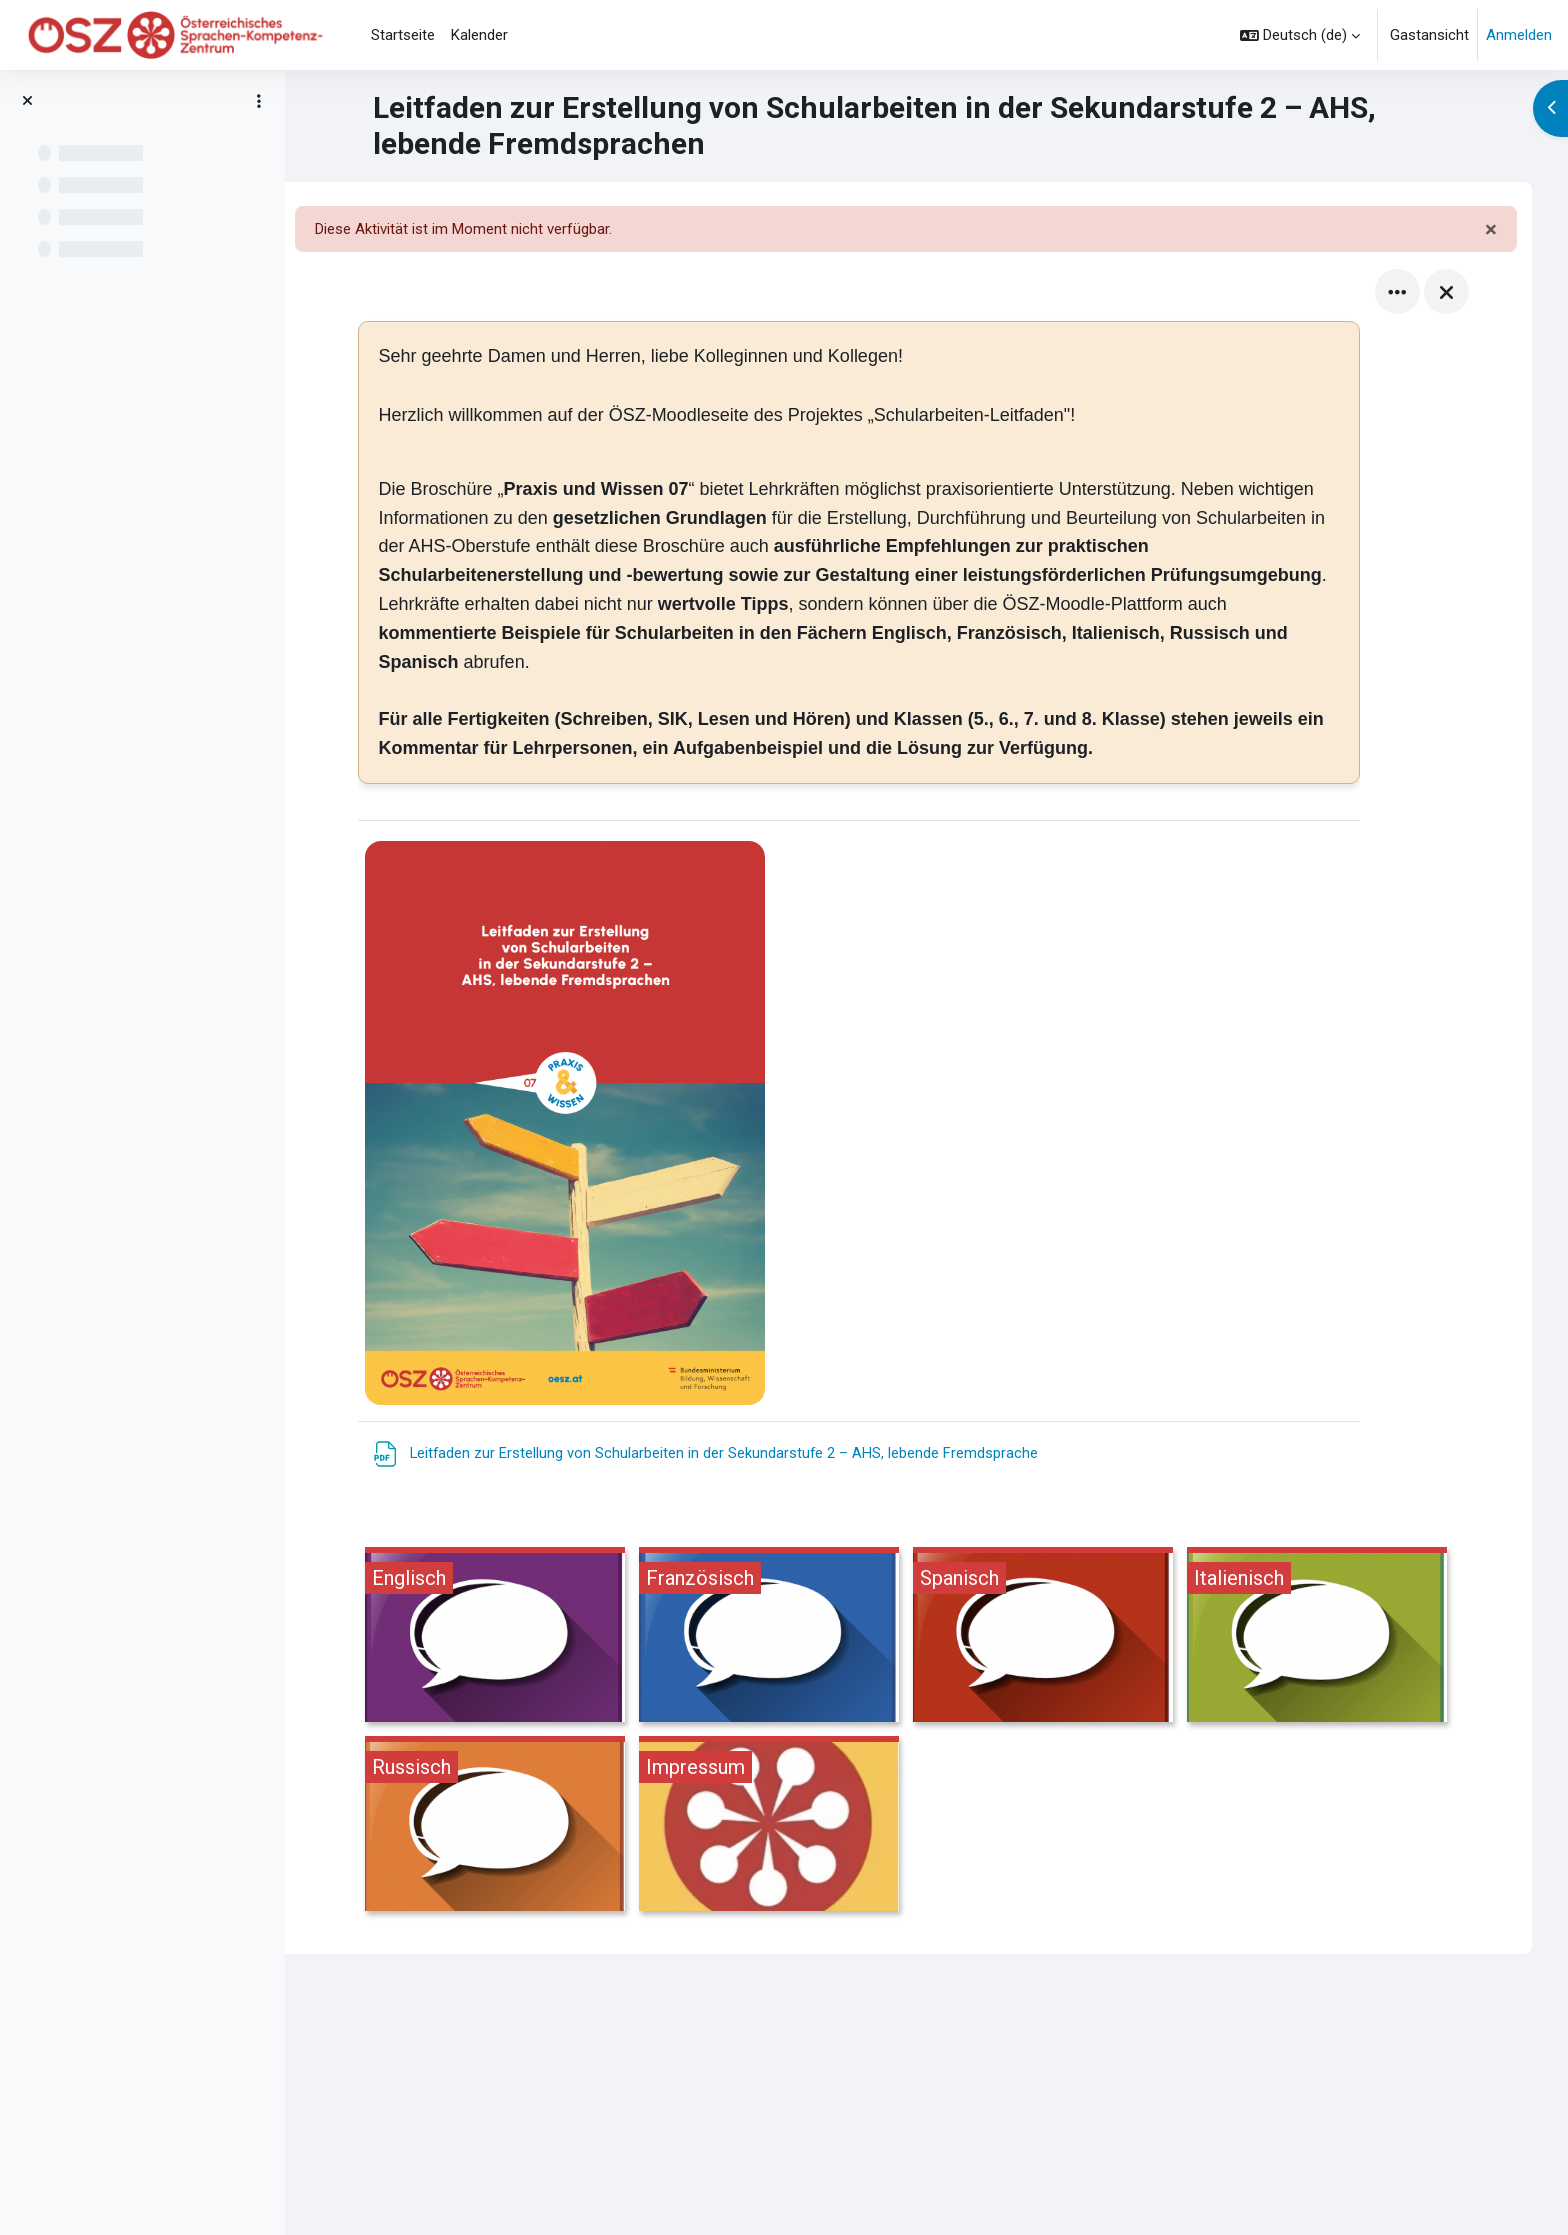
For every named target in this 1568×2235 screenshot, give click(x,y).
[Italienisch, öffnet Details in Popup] (1338, 1637)
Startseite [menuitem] (403, 35)
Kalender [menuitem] (479, 35)
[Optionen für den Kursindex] (259, 101)
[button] (1300, 35)
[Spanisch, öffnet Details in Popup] (1064, 1637)
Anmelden (1519, 35)
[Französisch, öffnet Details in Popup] (790, 1637)
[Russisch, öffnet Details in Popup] (516, 1826)
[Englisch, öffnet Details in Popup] (516, 1637)
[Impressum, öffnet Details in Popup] (790, 1826)
